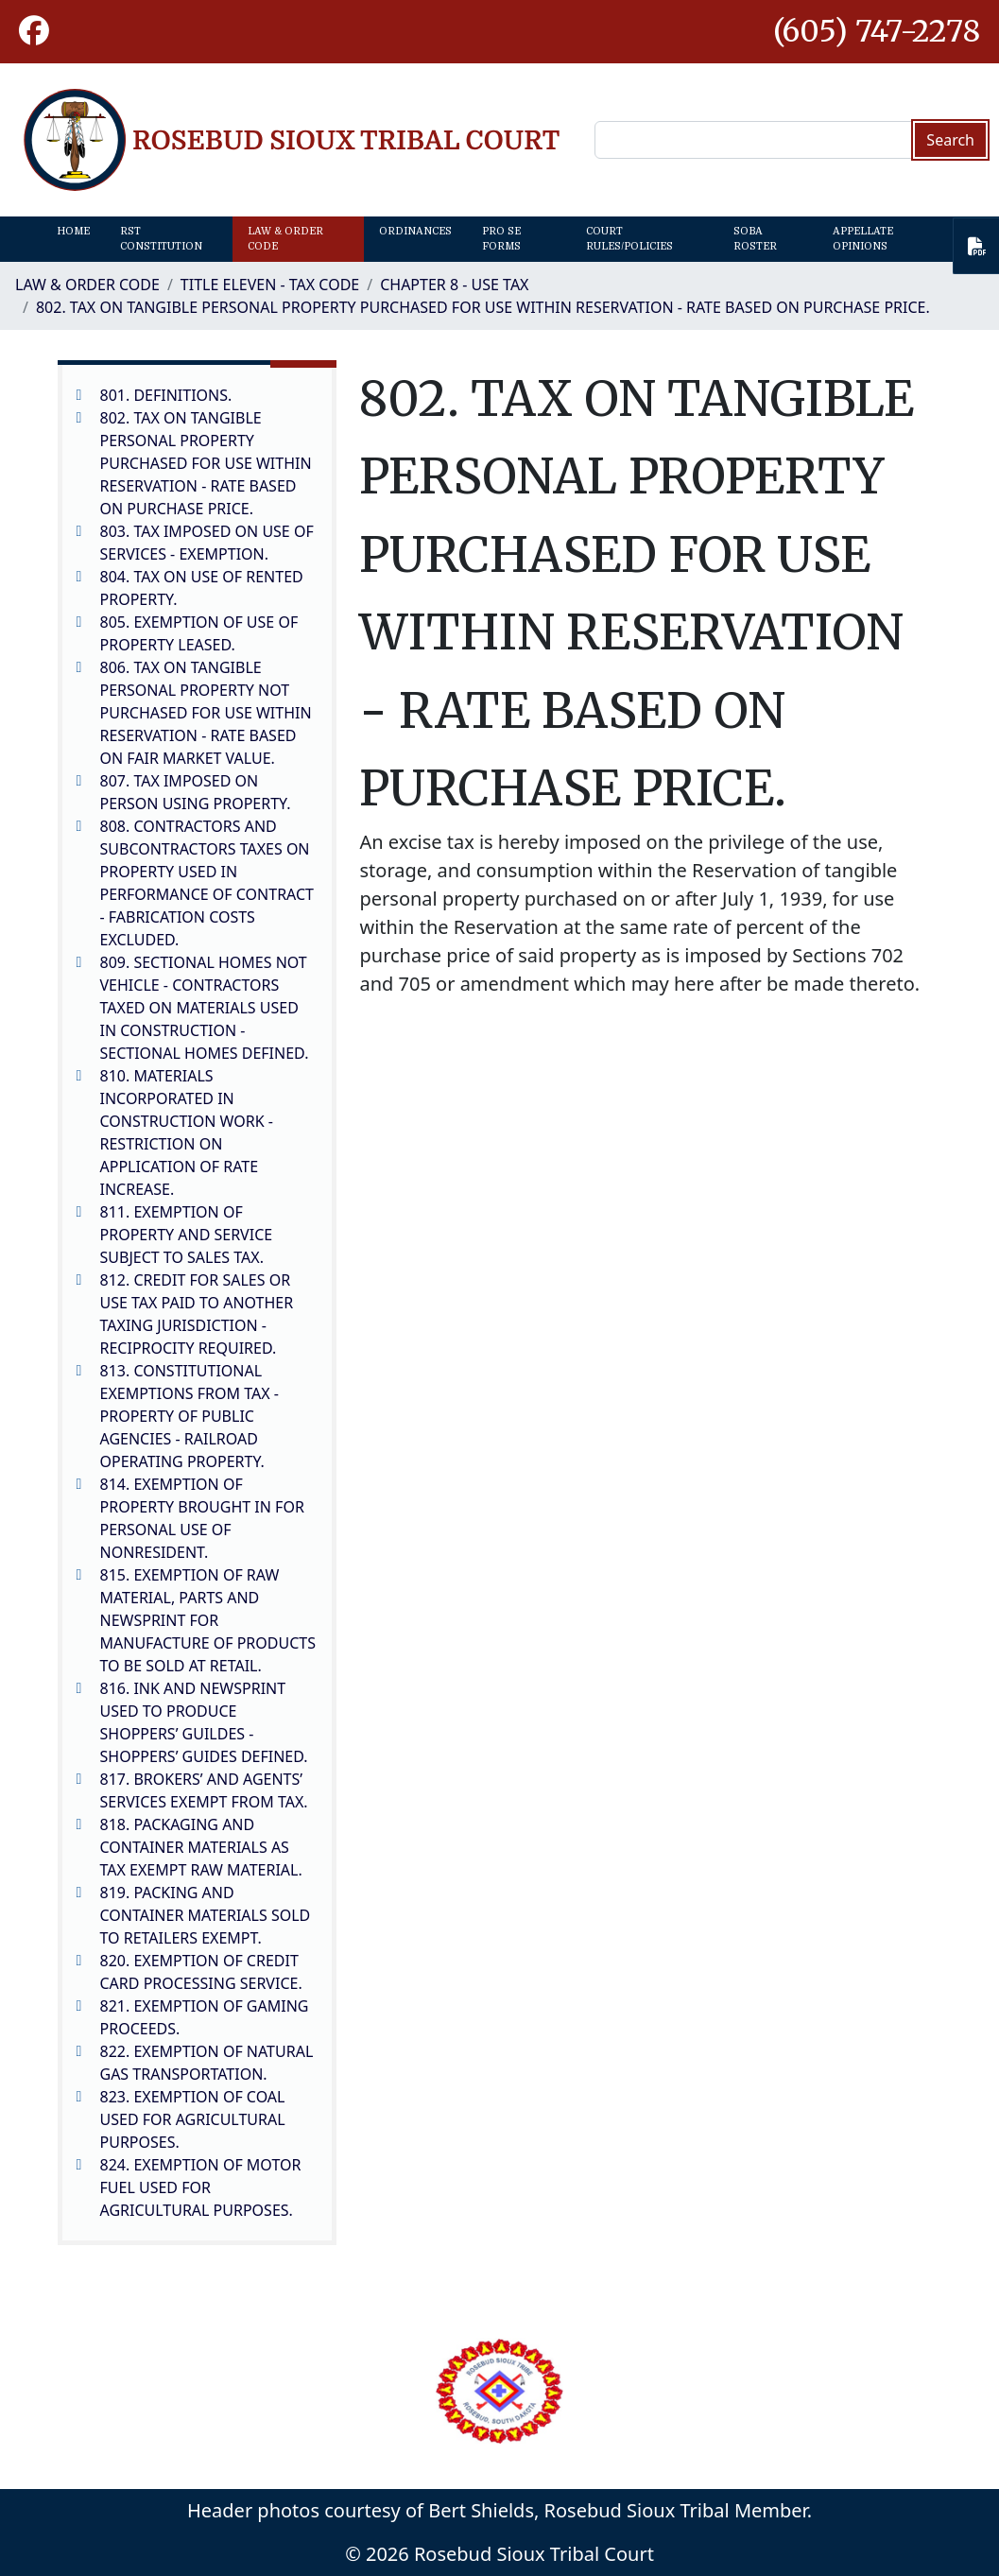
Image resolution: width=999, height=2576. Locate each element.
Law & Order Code (285, 238)
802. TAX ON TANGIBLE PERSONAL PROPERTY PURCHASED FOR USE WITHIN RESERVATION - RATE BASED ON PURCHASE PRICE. (483, 307)
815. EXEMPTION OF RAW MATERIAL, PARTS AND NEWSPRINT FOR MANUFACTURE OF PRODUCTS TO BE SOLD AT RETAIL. (208, 1620)
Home (73, 231)
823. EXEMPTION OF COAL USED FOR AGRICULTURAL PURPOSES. (192, 2119)
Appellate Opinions (863, 238)
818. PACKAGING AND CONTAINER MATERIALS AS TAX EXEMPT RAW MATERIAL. (201, 1847)
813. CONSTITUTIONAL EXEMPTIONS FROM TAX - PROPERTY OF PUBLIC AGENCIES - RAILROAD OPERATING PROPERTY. (189, 1416)
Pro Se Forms (501, 238)
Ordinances (415, 231)
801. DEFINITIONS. (166, 395)
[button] (34, 32)
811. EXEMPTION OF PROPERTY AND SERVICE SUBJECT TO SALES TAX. (186, 1235)
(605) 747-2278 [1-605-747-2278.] (876, 31)
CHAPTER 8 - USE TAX (454, 284)
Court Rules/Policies (629, 238)
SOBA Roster (755, 238)
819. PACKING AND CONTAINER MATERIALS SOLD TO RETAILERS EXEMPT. (205, 1915)
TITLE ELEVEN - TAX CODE (270, 284)
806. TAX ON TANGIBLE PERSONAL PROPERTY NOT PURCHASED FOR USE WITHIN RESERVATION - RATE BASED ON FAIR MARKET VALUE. (206, 713)
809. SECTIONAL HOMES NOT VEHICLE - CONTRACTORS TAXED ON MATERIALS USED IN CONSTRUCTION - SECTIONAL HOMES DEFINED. (204, 1007)
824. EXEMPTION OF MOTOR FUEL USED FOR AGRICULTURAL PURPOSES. (200, 2187)
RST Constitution (161, 238)
